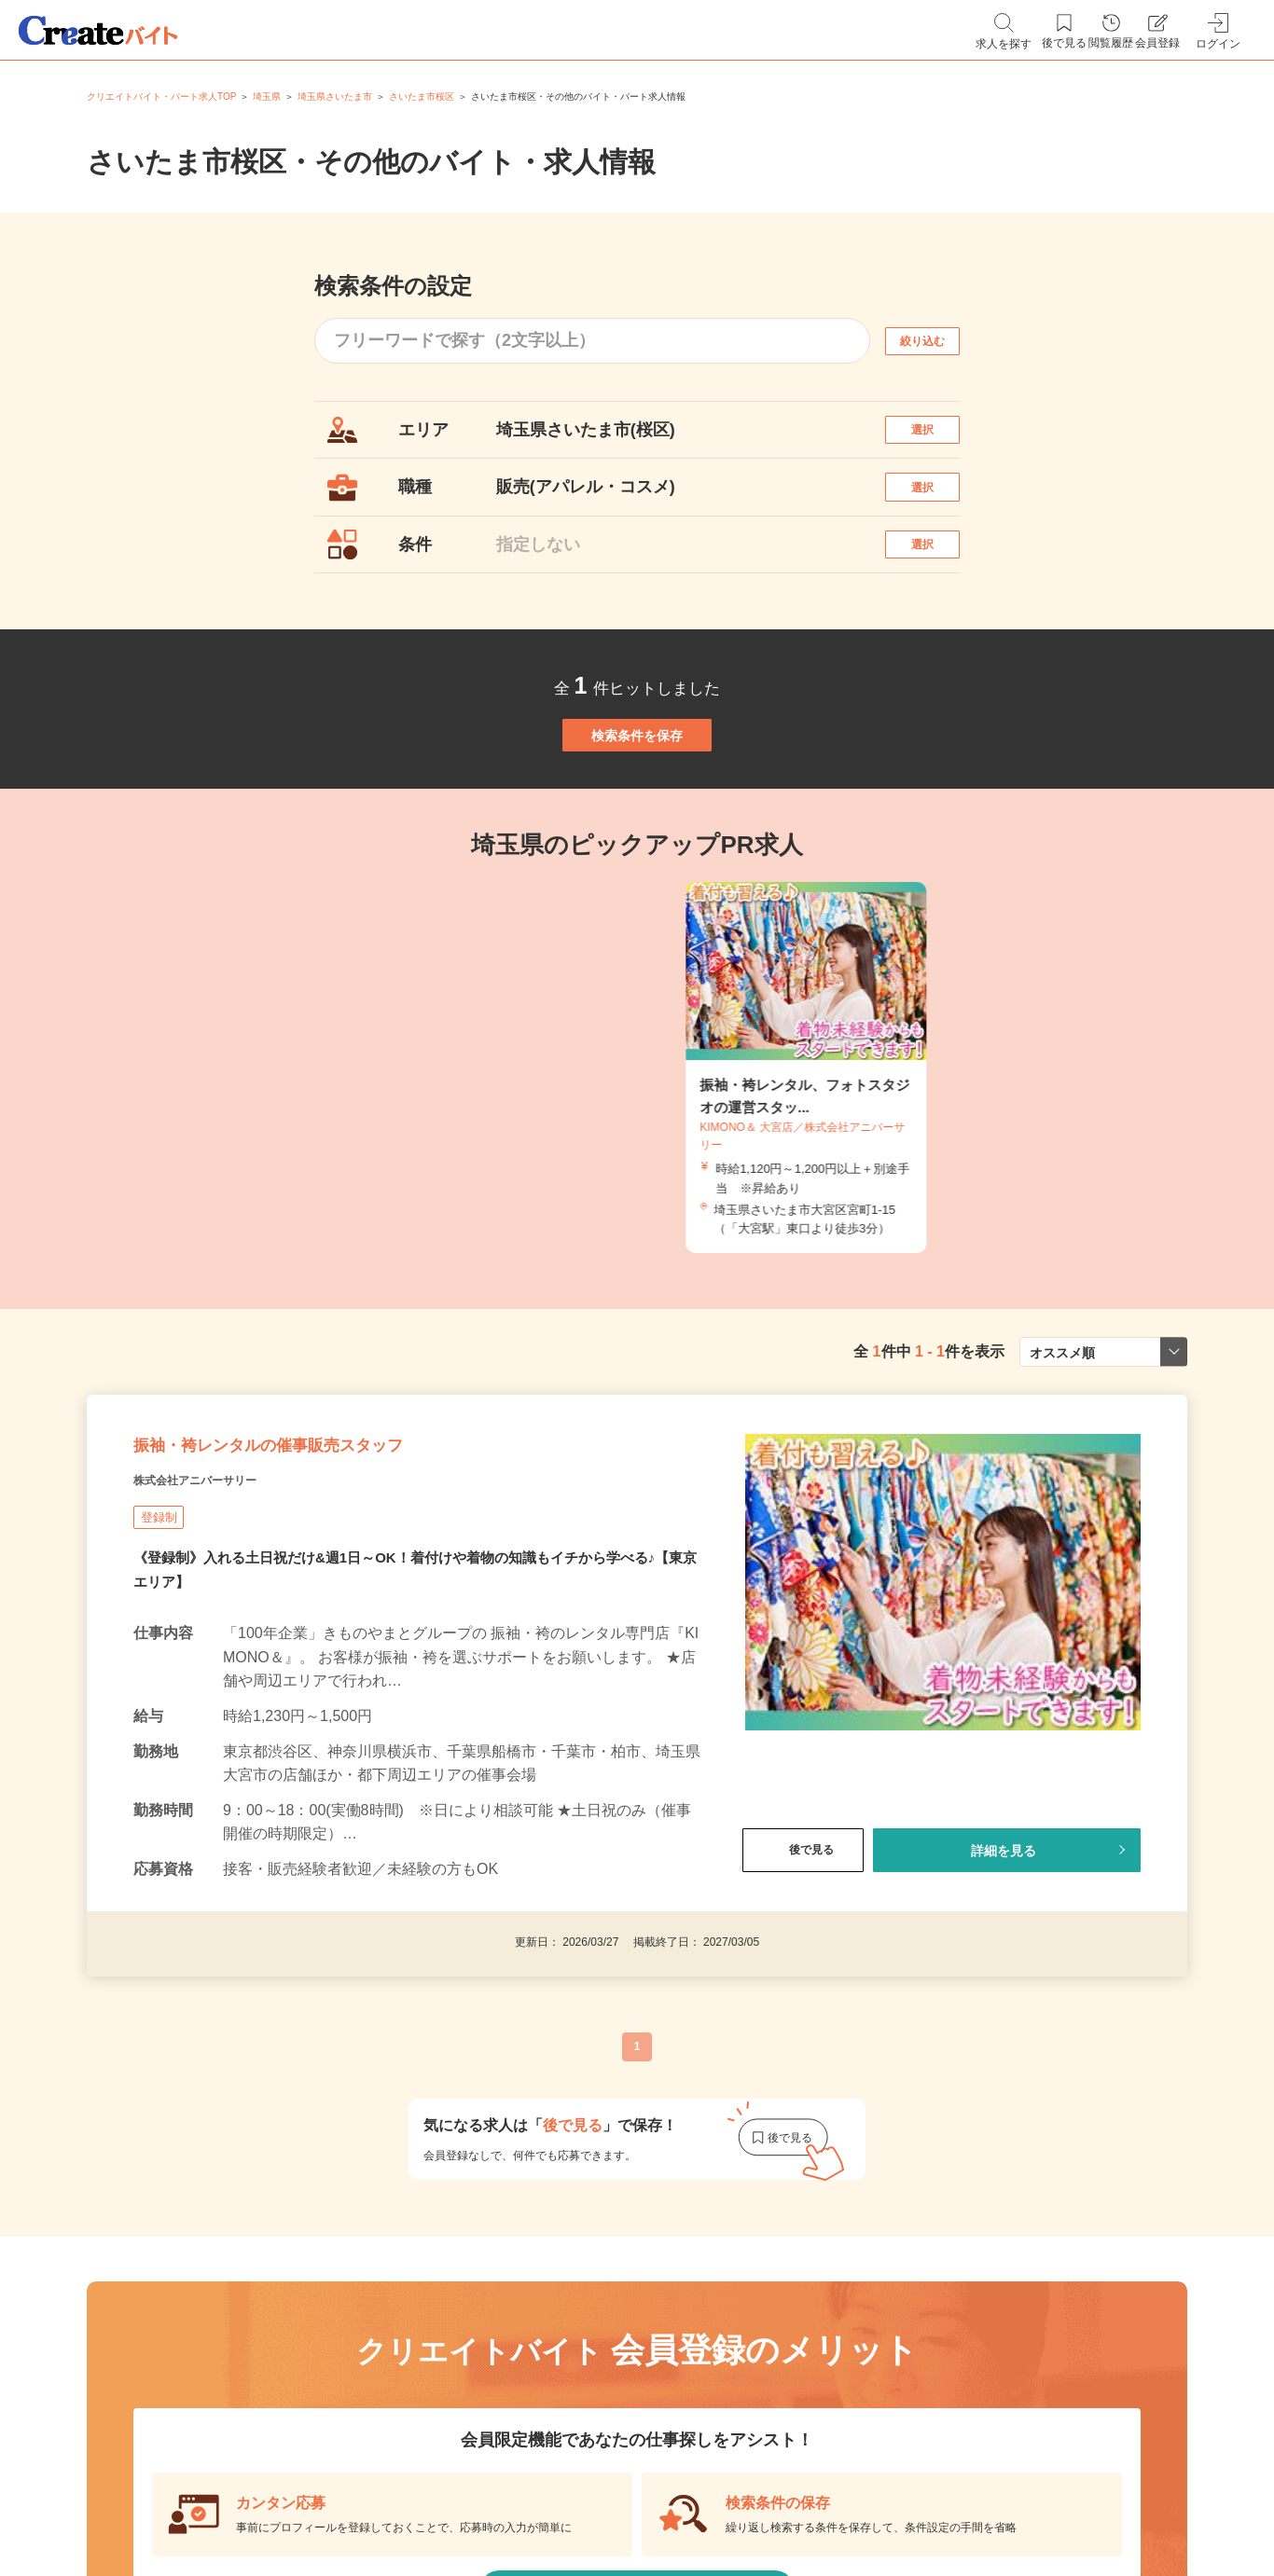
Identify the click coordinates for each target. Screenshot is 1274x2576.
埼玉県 (267, 96)
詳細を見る (1003, 1974)
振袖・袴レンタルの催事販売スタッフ (343, 1557)
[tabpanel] (637, 1158)
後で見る (803, 1974)
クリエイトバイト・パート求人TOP (161, 96)
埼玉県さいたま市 (335, 96)
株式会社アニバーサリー (225, 1603)
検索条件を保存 (637, 805)
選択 (939, 439)
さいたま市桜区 (421, 96)
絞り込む (939, 341)
